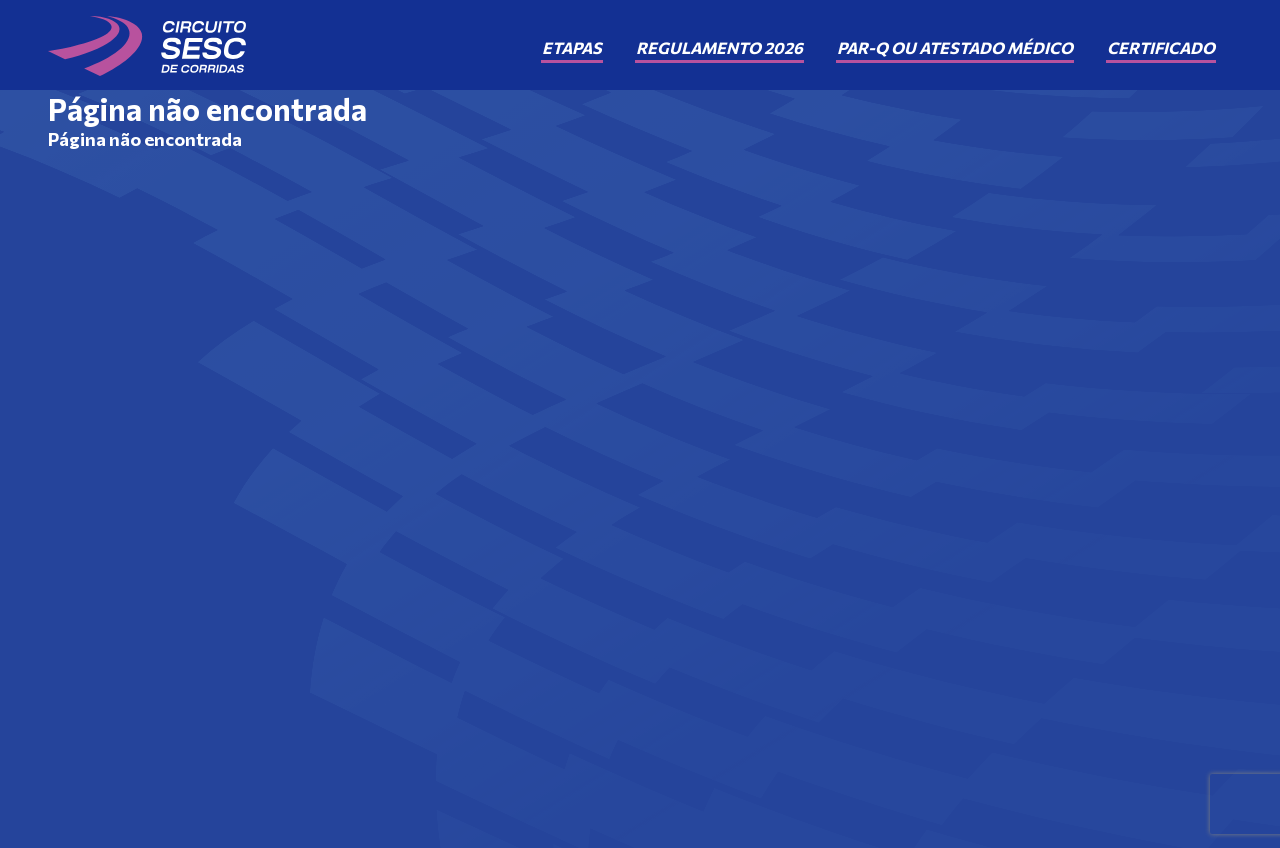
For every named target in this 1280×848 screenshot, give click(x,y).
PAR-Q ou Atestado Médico (955, 47)
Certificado (1161, 47)
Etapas (572, 47)
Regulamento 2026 (719, 47)
